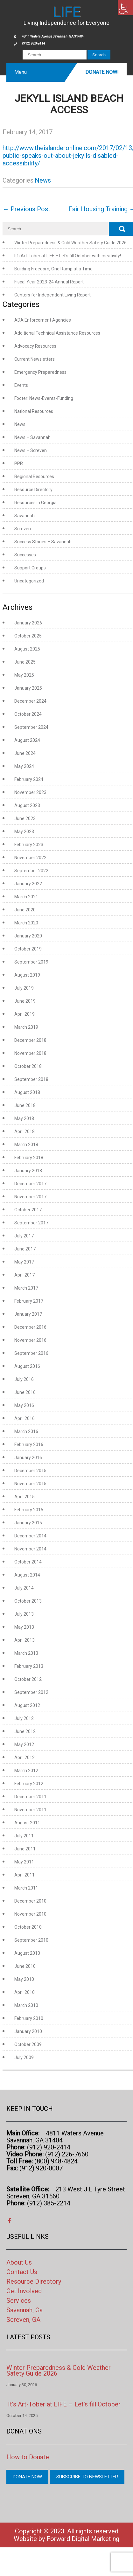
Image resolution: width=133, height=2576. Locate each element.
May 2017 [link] (24, 1261)
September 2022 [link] (31, 870)
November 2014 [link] (30, 1548)
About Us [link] (19, 2262)
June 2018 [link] (25, 1105)
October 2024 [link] (28, 714)
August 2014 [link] (27, 1574)
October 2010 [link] (28, 1927)
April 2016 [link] (24, 1418)
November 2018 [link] (30, 1053)
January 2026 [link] (28, 622)
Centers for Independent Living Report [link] (52, 294)
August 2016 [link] (27, 1366)
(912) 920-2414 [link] (33, 43)
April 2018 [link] (24, 1131)
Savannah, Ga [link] (24, 2310)
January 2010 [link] (28, 2031)
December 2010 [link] (30, 1901)
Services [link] (18, 2300)
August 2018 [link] (27, 1092)
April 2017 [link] (24, 1275)
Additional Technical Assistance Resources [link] (57, 333)
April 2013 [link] (24, 1640)
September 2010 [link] (31, 1940)
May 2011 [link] (24, 1861)
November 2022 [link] (30, 857)
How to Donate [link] (27, 2457)
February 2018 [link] (28, 1157)
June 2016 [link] (25, 1392)
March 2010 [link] (26, 2005)
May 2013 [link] (24, 1627)
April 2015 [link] (24, 1496)
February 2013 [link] (28, 1666)
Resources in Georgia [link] (35, 502)
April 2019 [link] (24, 1014)
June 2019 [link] (25, 1001)
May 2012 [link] (24, 1744)
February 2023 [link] (28, 844)
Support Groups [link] (30, 567)
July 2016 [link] (24, 1379)
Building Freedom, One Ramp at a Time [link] (53, 268)
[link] (125, 7)
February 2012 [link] (28, 1783)
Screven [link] (22, 528)
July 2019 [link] (24, 988)
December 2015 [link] (30, 1470)
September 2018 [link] (31, 1079)
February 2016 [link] (28, 1444)
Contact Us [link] (21, 2272)
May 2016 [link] (24, 1405)
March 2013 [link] (26, 1653)
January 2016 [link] (28, 1457)
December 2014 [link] (30, 1535)
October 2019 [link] (28, 948)
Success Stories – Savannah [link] (43, 541)
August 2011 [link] (27, 1822)
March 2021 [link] (26, 896)
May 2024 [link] (24, 766)
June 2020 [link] (25, 909)
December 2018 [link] (30, 1040)
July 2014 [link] (24, 1588)
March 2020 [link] (26, 922)
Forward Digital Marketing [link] (82, 2539)
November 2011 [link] (30, 1809)
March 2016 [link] (26, 1431)
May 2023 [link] (24, 831)
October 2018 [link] (28, 1066)
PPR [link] (18, 463)
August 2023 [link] (27, 805)
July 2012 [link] (24, 1718)
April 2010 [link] (24, 1992)
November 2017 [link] (30, 1196)
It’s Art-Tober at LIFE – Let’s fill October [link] (64, 2404)
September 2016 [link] (31, 1353)
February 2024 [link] (28, 779)
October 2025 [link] (28, 635)
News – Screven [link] (30, 450)
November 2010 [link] (30, 1914)
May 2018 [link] (24, 1118)
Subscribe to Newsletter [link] (87, 2477)
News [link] (43, 180)
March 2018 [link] (26, 1144)
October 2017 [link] (28, 1209)
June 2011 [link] (25, 1848)
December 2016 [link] (30, 1327)
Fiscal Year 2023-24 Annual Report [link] (49, 281)
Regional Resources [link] (34, 476)
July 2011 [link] (24, 1835)
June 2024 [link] (25, 753)
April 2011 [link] (24, 1874)
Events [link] (21, 385)
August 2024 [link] (27, 740)
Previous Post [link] (26, 209)
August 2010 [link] (27, 1953)
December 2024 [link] (30, 701)
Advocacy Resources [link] (35, 346)
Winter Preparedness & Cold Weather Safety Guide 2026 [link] (70, 242)
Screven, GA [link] (23, 2319)
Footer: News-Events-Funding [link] (43, 398)
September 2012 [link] (31, 1692)
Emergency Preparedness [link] (40, 372)
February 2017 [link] (28, 1301)
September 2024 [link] (31, 727)
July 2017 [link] (24, 1235)
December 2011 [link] (30, 1796)
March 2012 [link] (26, 1770)
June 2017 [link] (25, 1248)
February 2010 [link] (28, 2018)
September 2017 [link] (31, 1222)
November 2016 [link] (30, 1340)
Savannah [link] (24, 515)
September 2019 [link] (31, 961)
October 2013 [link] (28, 1601)
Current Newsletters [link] (34, 359)
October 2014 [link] (28, 1561)
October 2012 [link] (28, 1679)
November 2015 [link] (30, 1483)
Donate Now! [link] (102, 72)
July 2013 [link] (24, 1614)
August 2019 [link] (27, 975)
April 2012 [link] (24, 1757)
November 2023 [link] (30, 792)
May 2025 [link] (24, 675)
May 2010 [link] (24, 1979)
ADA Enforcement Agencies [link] (42, 320)
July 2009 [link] (24, 2057)
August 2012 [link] (27, 1705)
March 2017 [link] (26, 1288)
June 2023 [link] (25, 818)
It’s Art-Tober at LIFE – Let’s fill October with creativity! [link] (67, 255)
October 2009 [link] (28, 2044)
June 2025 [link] (25, 662)
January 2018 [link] (28, 1170)
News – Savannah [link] (32, 437)
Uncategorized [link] (29, 580)
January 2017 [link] (28, 1314)
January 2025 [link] (28, 688)
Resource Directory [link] (33, 489)
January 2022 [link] (28, 883)
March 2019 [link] (26, 1027)
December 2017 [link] (30, 1183)
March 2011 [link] (26, 1887)
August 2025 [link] (27, 648)
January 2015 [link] (28, 1522)
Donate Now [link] (27, 2477)
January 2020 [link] (28, 935)
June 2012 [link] (25, 1731)
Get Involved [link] (24, 2291)
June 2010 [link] (25, 1966)
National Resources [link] (33, 411)
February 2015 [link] (28, 1509)
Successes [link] (25, 554)
